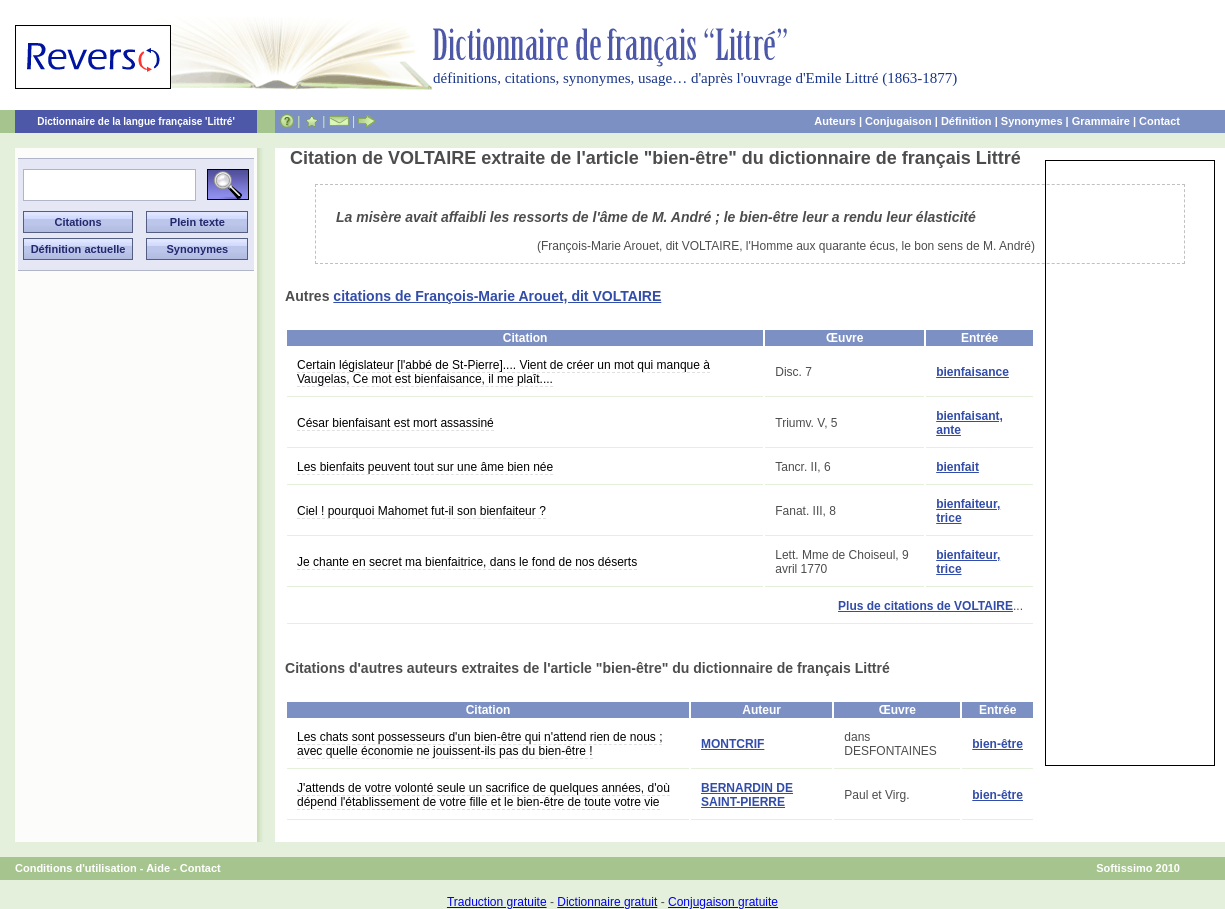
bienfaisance (972, 372)
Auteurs (835, 121)
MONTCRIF (732, 744)
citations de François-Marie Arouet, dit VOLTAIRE (497, 296)
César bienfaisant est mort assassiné (395, 423)
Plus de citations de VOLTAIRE (925, 606)
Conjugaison (898, 121)
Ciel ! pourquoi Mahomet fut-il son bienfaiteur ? (421, 511)
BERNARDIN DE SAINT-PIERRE (747, 795)
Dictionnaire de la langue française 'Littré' (136, 121)
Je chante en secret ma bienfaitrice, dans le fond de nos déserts (467, 562)
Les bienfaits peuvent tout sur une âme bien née (425, 467)
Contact (1159, 121)
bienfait (957, 467)
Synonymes (1032, 121)
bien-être (997, 744)
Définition (966, 121)
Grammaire (1101, 121)
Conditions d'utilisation (76, 868)
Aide (158, 868)
